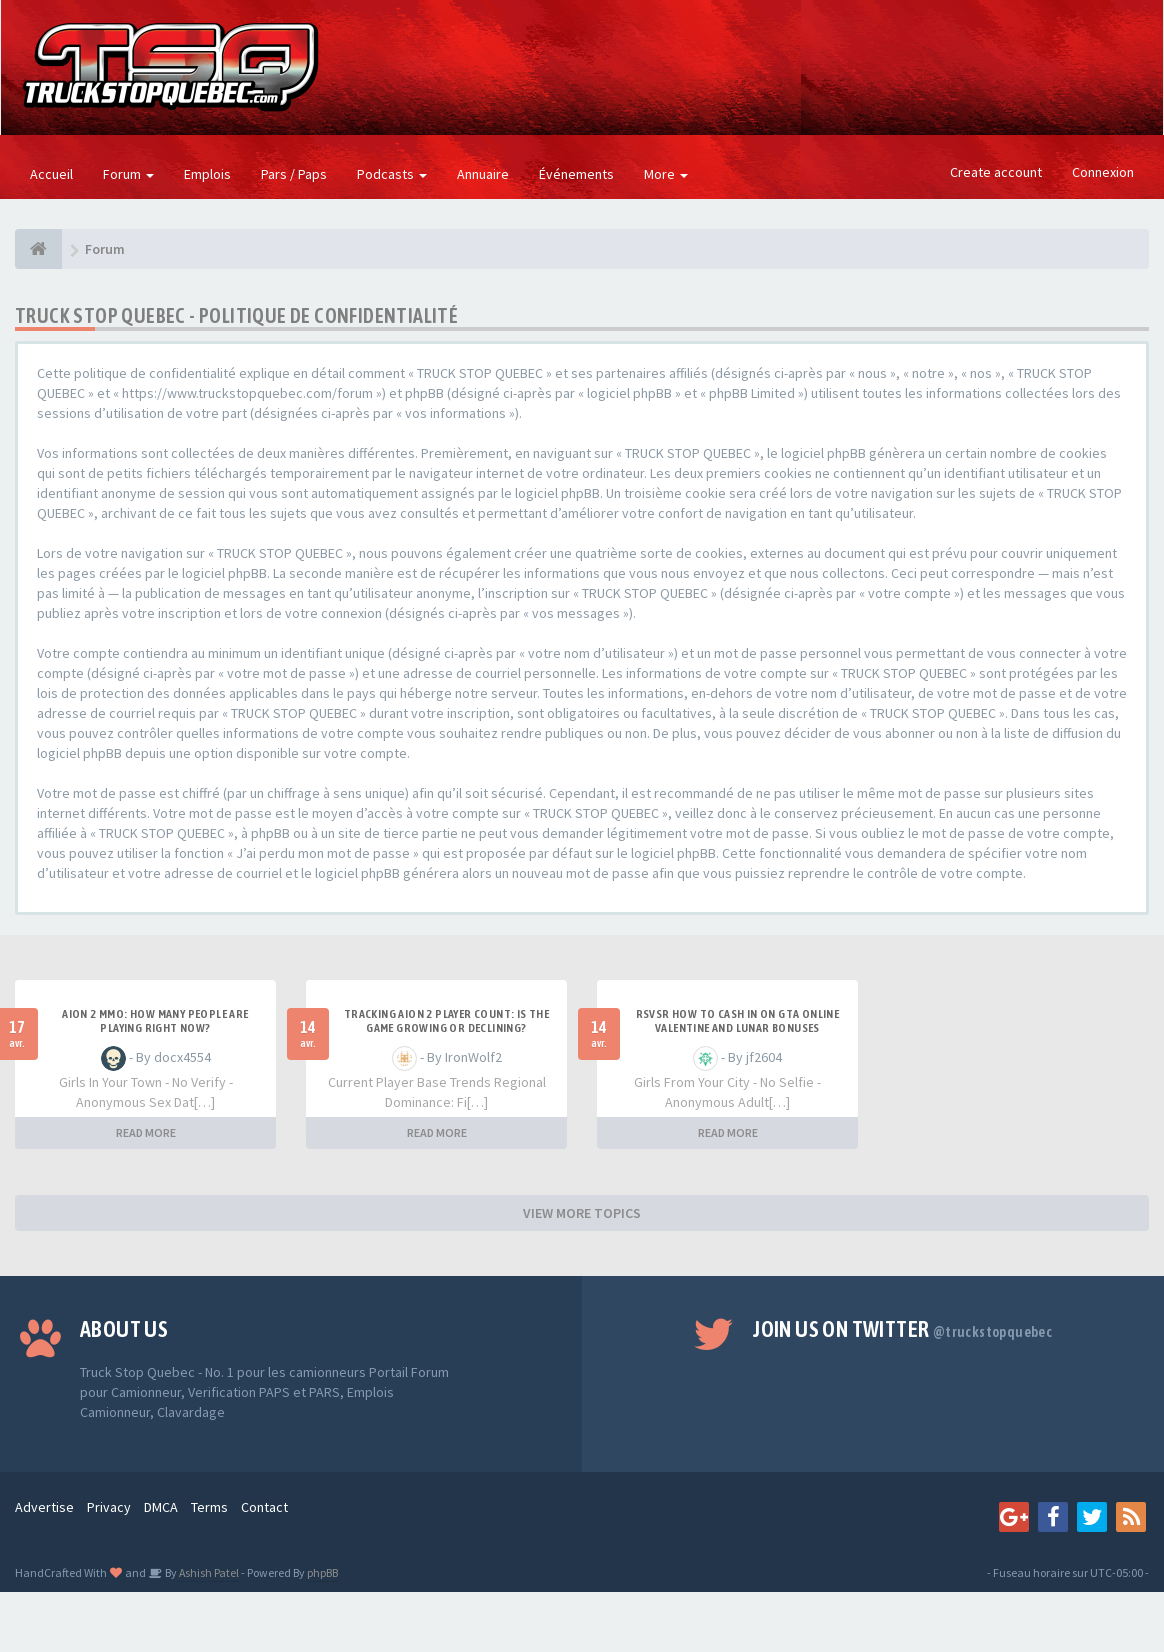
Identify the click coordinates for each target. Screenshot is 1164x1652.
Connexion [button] (1103, 172)
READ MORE (146, 1132)
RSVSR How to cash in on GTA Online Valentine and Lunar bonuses (738, 1021)
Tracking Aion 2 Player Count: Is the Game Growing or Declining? (446, 1021)
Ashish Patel (208, 1572)
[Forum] (38, 249)
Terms (209, 1507)
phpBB (322, 1572)
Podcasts (392, 174)
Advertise (44, 1507)
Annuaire (483, 174)
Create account (996, 172)
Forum (128, 174)
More (666, 174)
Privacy (109, 1507)
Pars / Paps (294, 174)
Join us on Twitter (902, 1329)
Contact (264, 1507)
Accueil (51, 174)
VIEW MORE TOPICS (582, 1213)
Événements (576, 174)
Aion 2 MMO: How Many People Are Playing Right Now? (155, 1021)
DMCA (161, 1507)
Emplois (207, 174)
